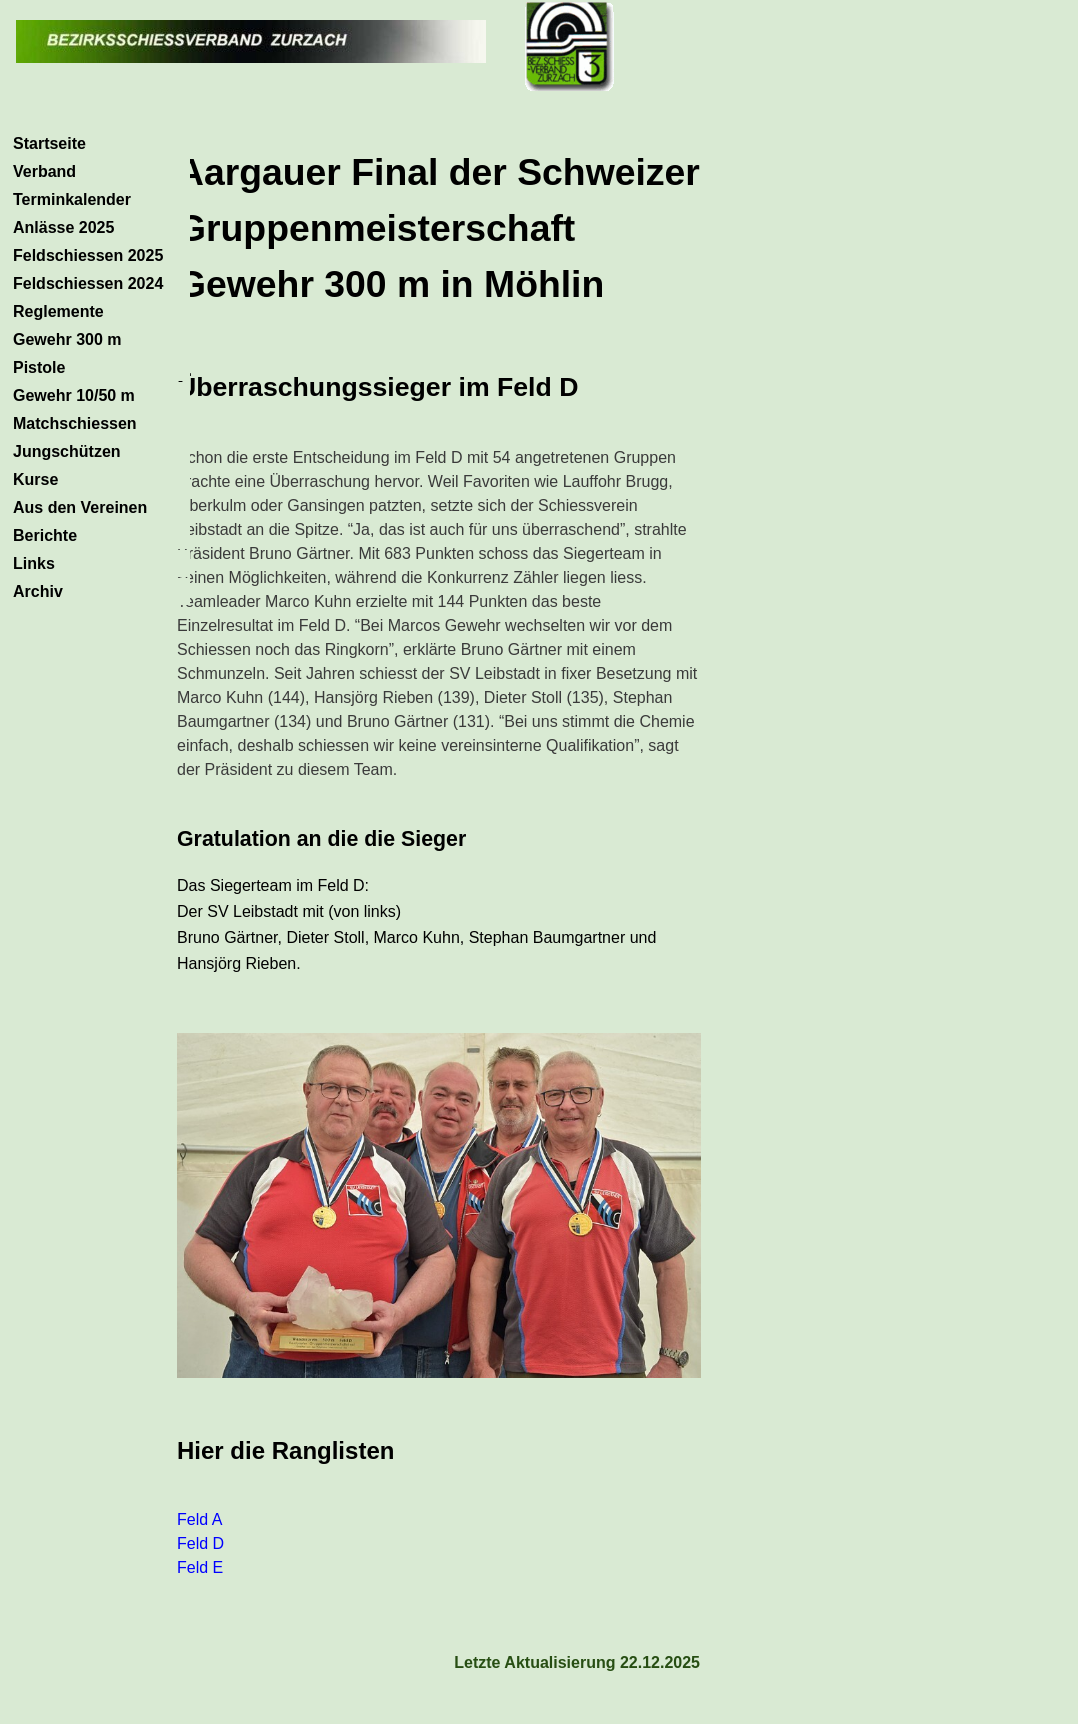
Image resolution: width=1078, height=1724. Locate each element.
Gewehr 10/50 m (74, 395)
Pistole (39, 367)
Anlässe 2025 (63, 227)
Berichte (45, 535)
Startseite (49, 143)
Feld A (199, 1519)
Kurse (35, 479)
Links (34, 563)
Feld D (200, 1543)
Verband (44, 171)
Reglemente (58, 311)
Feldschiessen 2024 (88, 283)
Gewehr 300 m (67, 339)
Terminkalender (72, 199)
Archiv (38, 591)
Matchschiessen (75, 423)
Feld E (200, 1567)
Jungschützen (67, 451)
